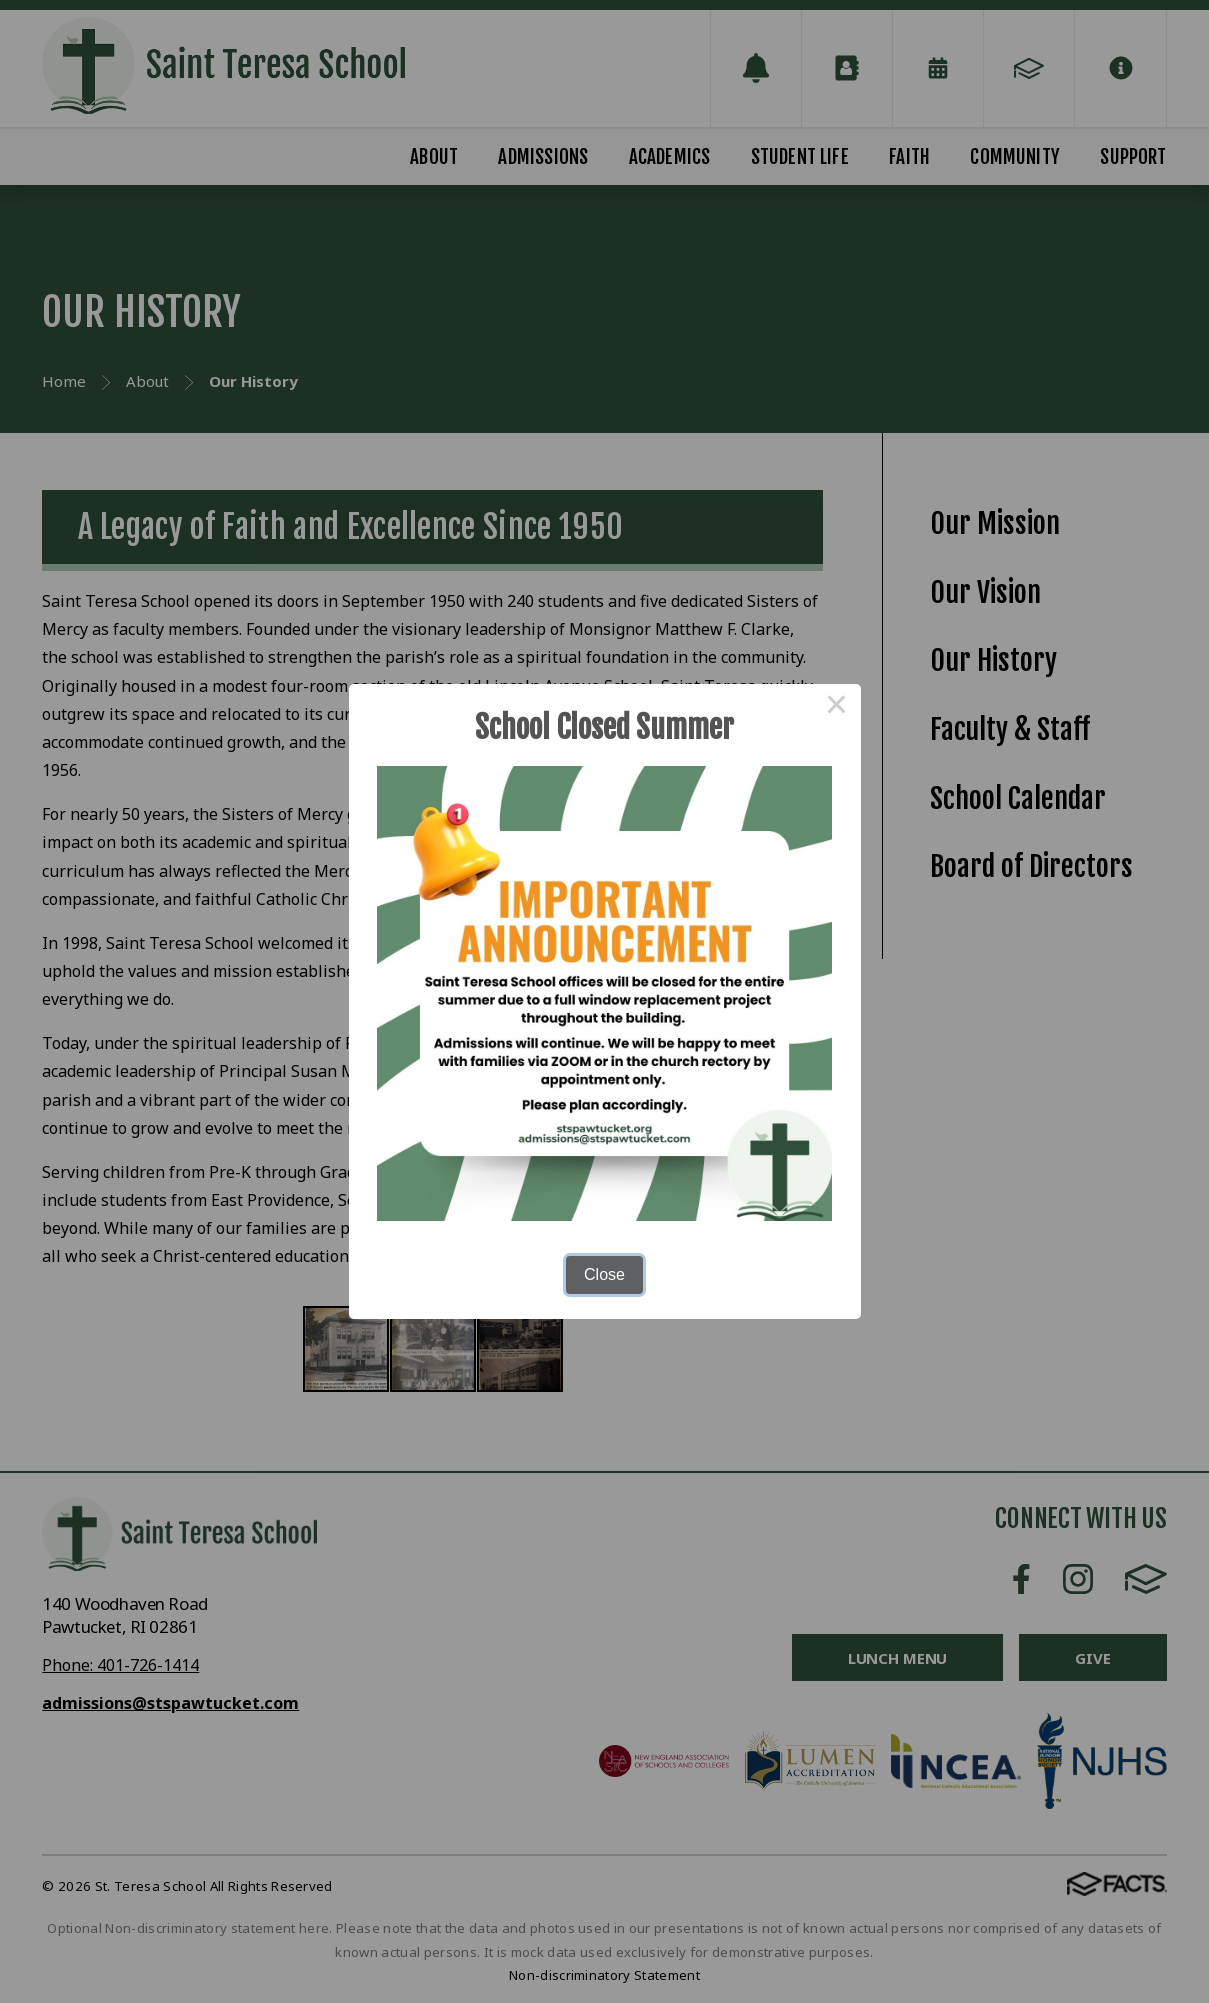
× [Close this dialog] (837, 708)
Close (604, 1274)
